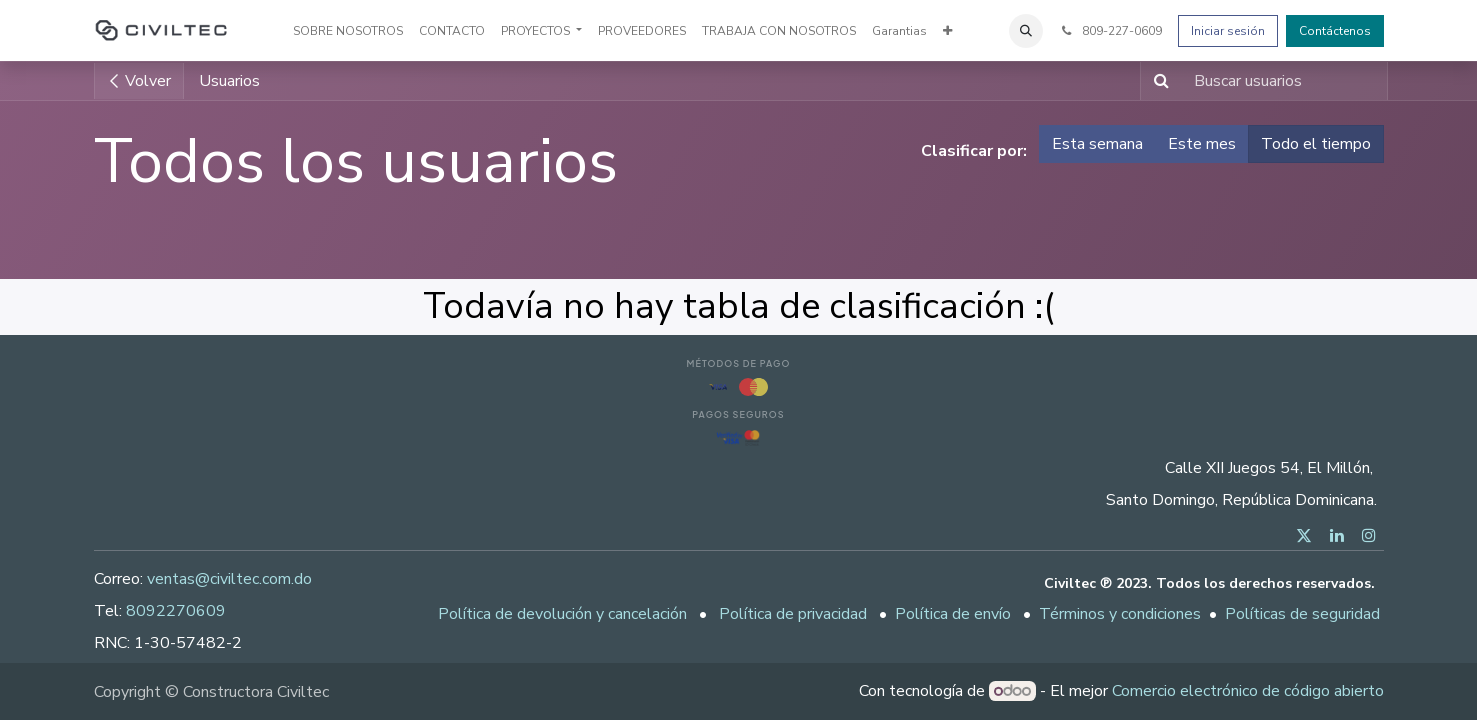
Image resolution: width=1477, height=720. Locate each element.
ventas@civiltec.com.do (229, 579)
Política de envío (953, 614)
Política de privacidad (793, 614)
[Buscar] (1157, 81)
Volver (139, 81)
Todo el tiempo (1316, 144)
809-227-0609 (1110, 31)
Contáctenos (1335, 31)
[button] (1026, 31)
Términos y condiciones (1120, 614)
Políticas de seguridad (1302, 614)
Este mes (1202, 144)
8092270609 (176, 611)
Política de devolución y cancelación (562, 614)
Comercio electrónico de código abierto (1248, 691)
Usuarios (229, 81)
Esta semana (1097, 144)
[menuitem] (348, 31)
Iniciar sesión (1228, 31)
